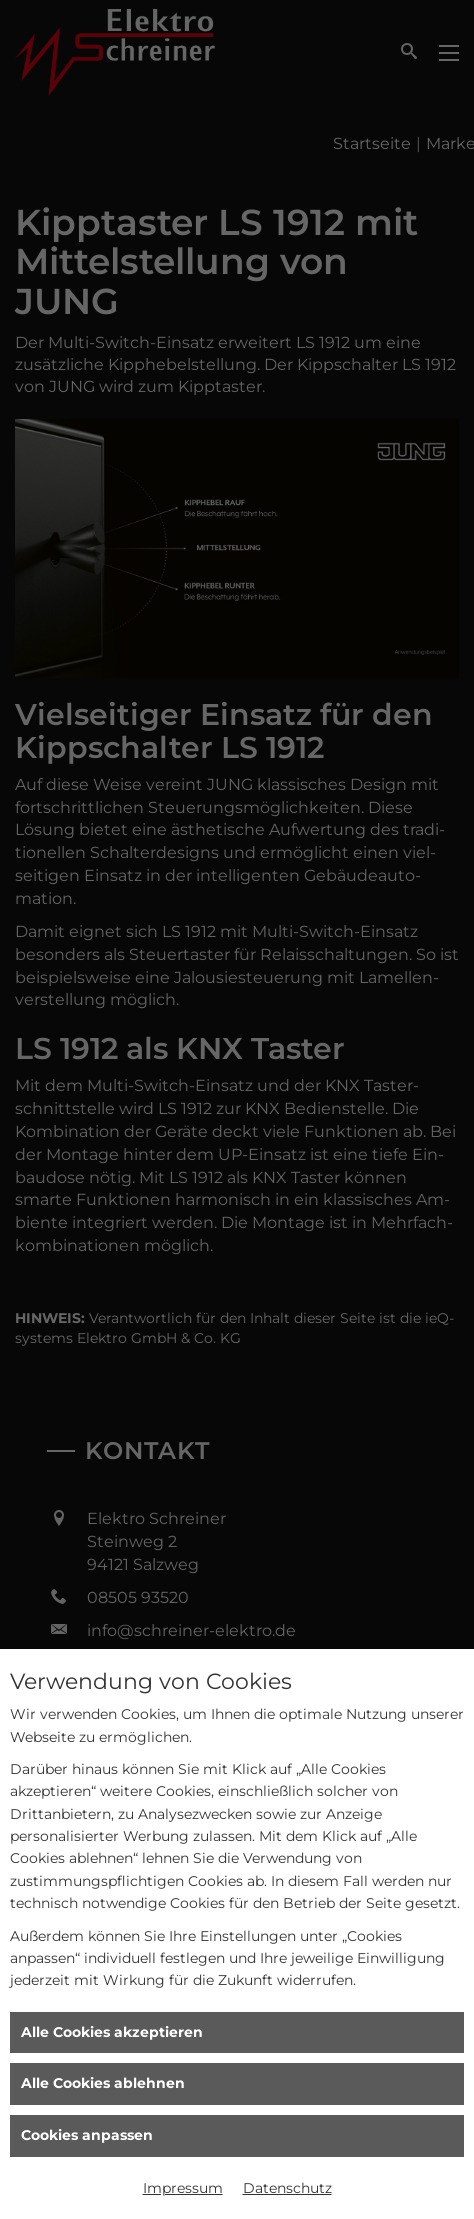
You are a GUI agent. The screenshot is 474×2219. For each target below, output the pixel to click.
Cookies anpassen (87, 2135)
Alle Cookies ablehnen (103, 2083)
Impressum (183, 2188)
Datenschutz (287, 2188)
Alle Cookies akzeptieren (112, 2032)
